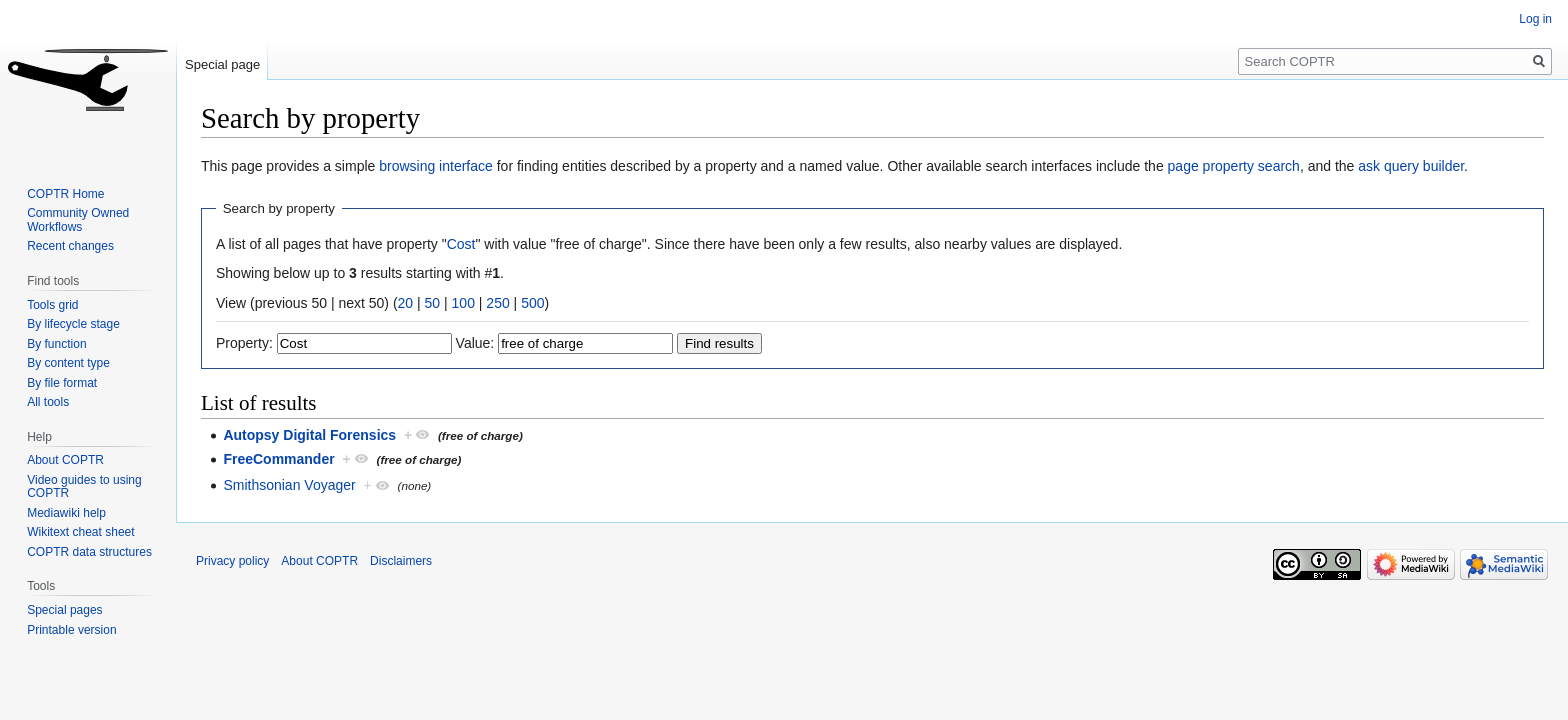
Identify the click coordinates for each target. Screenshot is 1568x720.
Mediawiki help (66, 513)
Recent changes (70, 246)
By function (56, 344)
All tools (48, 402)
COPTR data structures (89, 552)
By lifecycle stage (73, 324)
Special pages (64, 610)
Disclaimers (401, 561)
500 (532, 303)
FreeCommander (278, 459)
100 (463, 303)
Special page (222, 64)
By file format (62, 383)
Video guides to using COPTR (84, 487)
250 (497, 303)
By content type (68, 363)
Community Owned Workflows (78, 220)
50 (433, 303)
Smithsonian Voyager (289, 485)
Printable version (71, 630)
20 (406, 303)
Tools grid (52, 305)
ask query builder (1411, 166)
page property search (1234, 166)
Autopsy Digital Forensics (309, 435)
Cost (461, 244)
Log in (1535, 19)
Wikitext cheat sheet (80, 532)
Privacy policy (232, 561)
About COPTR (65, 460)
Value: (475, 343)
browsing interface (436, 166)
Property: (244, 343)
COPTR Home (65, 194)
